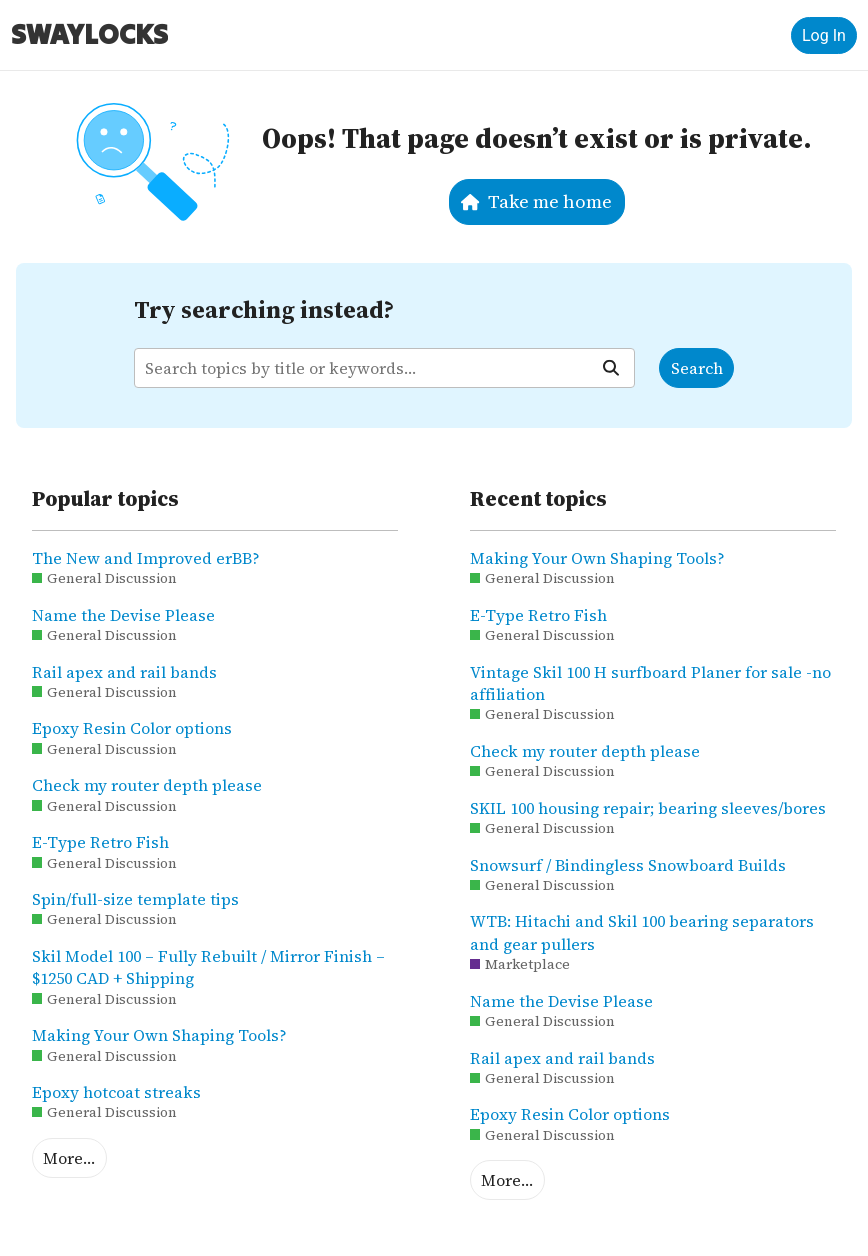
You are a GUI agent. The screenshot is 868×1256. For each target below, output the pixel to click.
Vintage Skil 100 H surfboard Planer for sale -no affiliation (650, 683)
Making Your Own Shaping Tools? (159, 1035)
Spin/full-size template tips (135, 899)
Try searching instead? (264, 309)
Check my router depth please (147, 785)
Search (697, 368)
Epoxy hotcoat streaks (116, 1092)
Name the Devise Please (123, 615)
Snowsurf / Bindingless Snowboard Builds (628, 865)
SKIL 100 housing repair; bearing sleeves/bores (648, 808)
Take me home (536, 201)
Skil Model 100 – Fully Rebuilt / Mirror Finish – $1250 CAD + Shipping (208, 967)
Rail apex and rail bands (124, 672)
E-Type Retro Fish (100, 842)
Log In (824, 35)
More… (69, 1158)
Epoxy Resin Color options (132, 728)
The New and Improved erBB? (146, 558)
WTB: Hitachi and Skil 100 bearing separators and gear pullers (642, 932)
